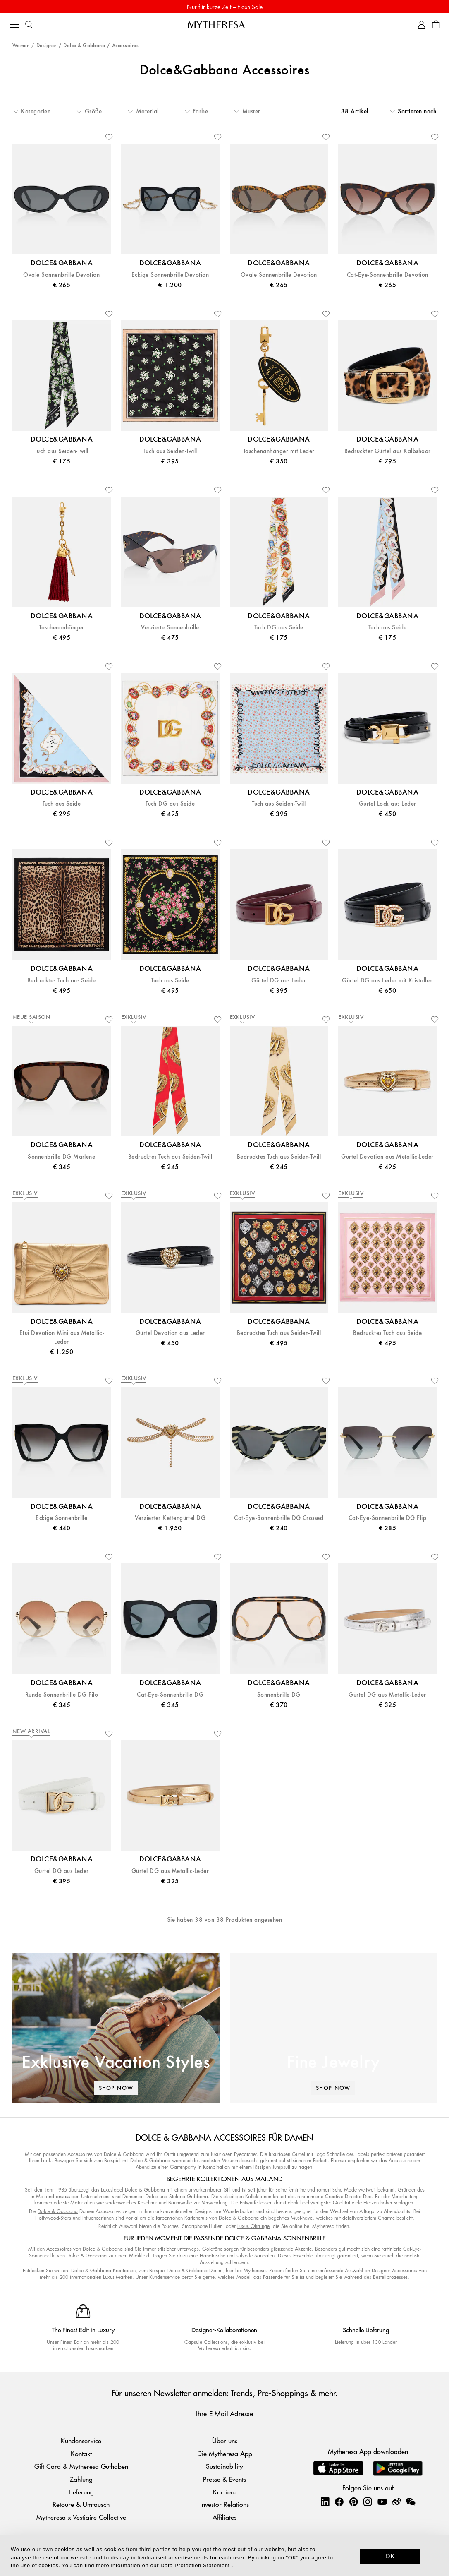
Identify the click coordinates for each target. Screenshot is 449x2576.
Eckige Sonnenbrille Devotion (170, 275)
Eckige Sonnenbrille (61, 1518)
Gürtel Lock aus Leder (387, 804)
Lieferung (81, 2492)
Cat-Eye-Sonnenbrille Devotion (387, 275)
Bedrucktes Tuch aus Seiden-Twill (170, 1157)
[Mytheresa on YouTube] (382, 2501)
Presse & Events (224, 2479)
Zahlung (81, 2479)
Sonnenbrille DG (279, 1695)
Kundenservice (81, 2440)
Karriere (224, 2492)
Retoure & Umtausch (81, 2504)
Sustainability (224, 2466)
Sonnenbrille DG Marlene (61, 1157)
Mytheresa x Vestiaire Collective (81, 2517)
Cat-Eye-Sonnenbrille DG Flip (387, 1518)
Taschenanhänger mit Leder (279, 451)
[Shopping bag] (436, 24)
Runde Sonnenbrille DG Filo (61, 1695)
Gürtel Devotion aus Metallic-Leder (387, 1157)
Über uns (224, 2440)
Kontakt (81, 2453)
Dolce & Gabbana (84, 45)
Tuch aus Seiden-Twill (61, 451)
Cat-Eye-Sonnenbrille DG (170, 1695)
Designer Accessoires (394, 2270)
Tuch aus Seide (387, 627)
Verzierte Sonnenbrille (170, 627)
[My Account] (421, 24)
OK (390, 2556)
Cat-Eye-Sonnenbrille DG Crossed (278, 1518)
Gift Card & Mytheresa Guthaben (81, 2466)
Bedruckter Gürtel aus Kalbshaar (387, 451)
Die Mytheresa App (224, 2453)
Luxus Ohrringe (253, 2226)
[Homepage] (224, 24)
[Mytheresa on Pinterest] (353, 2501)
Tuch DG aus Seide (278, 627)
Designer (46, 45)
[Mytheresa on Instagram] (368, 2501)
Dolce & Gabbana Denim (194, 2270)
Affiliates (224, 2517)
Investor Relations (224, 2504)
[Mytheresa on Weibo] (396, 2501)
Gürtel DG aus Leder (278, 980)
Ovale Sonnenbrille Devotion (61, 275)
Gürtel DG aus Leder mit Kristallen (387, 980)
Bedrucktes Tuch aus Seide (61, 980)
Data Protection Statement (194, 2565)
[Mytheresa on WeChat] (411, 2501)
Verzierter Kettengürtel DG (170, 1518)
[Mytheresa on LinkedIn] (325, 2501)
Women (20, 45)
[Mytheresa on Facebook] (339, 2501)
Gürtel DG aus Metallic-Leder (387, 1695)
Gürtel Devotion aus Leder (170, 1333)
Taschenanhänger (61, 627)
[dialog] (224, 2555)
